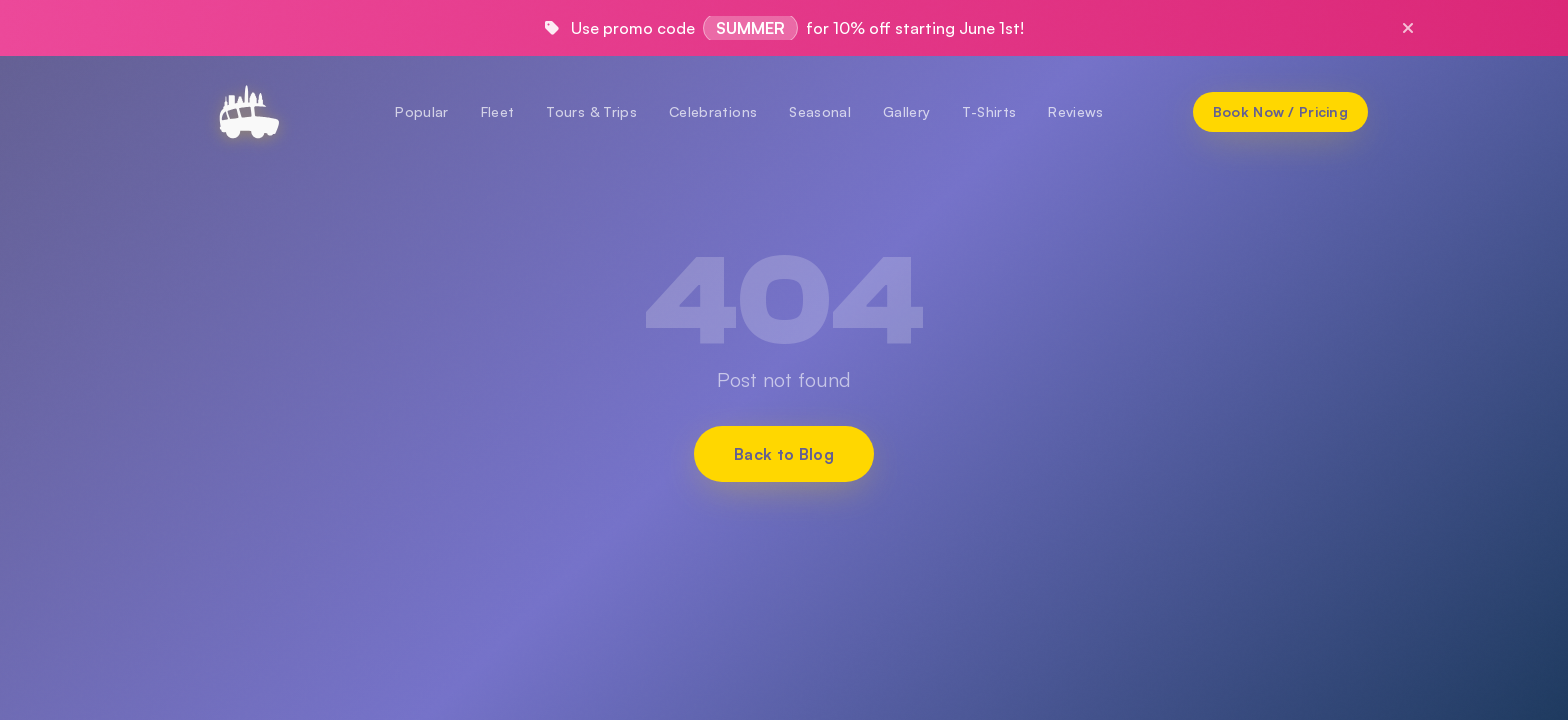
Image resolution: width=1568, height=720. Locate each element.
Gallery (906, 111)
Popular (421, 111)
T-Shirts (989, 111)
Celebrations (713, 111)
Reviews (1075, 111)
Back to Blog (784, 454)
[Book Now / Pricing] (1280, 112)
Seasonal (820, 111)
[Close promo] (1408, 28)
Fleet (498, 111)
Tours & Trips (591, 111)
